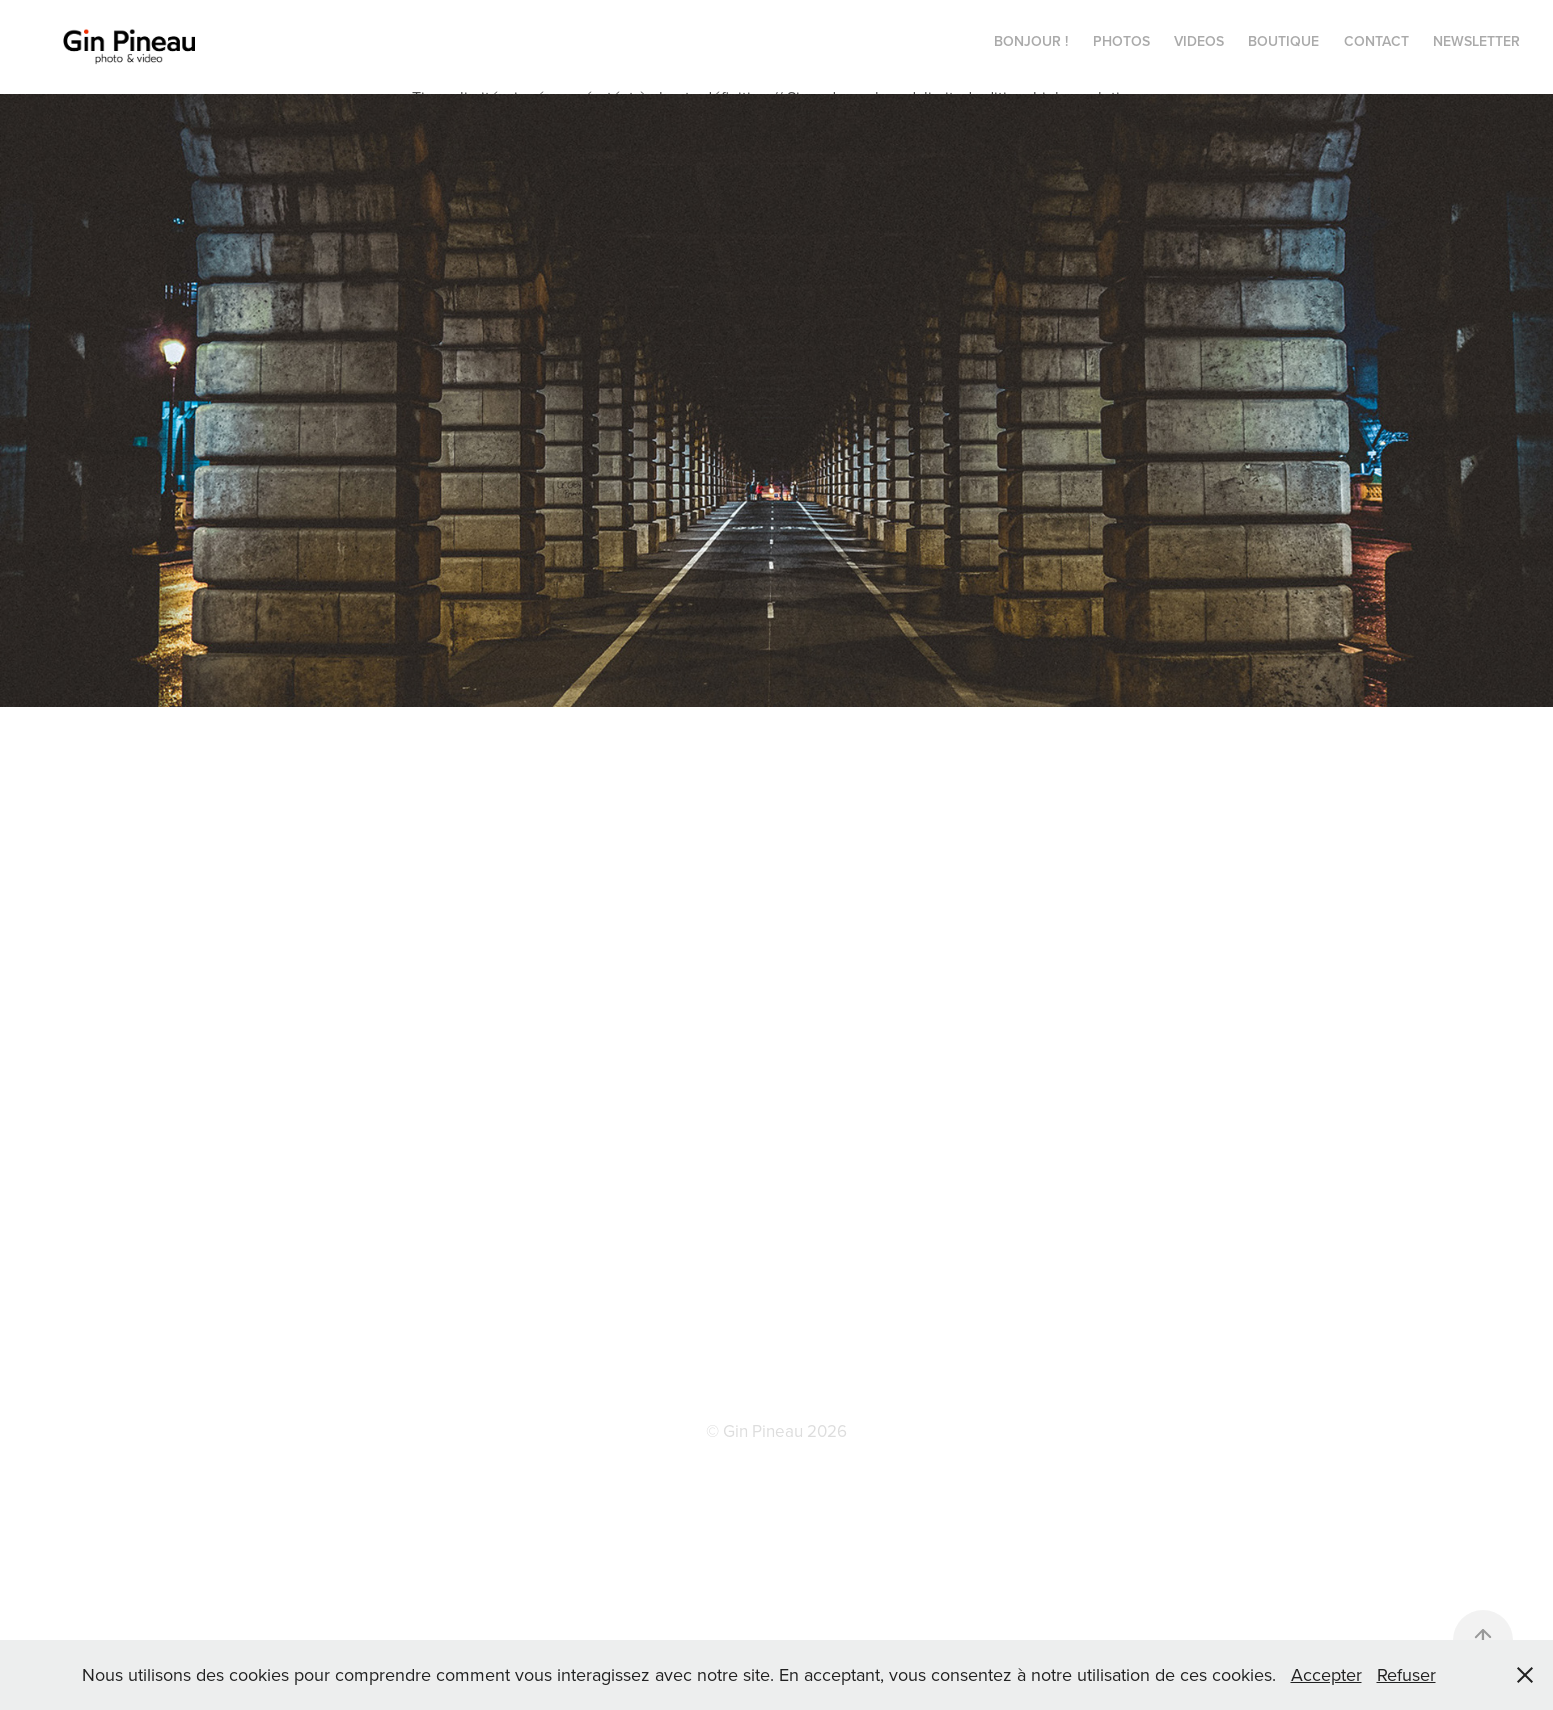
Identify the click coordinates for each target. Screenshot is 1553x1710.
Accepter (1326, 1674)
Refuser (1406, 1674)
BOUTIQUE (1283, 41)
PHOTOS (1121, 41)
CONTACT (1376, 41)
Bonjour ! (1031, 41)
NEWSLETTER (1476, 41)
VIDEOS (1199, 41)
